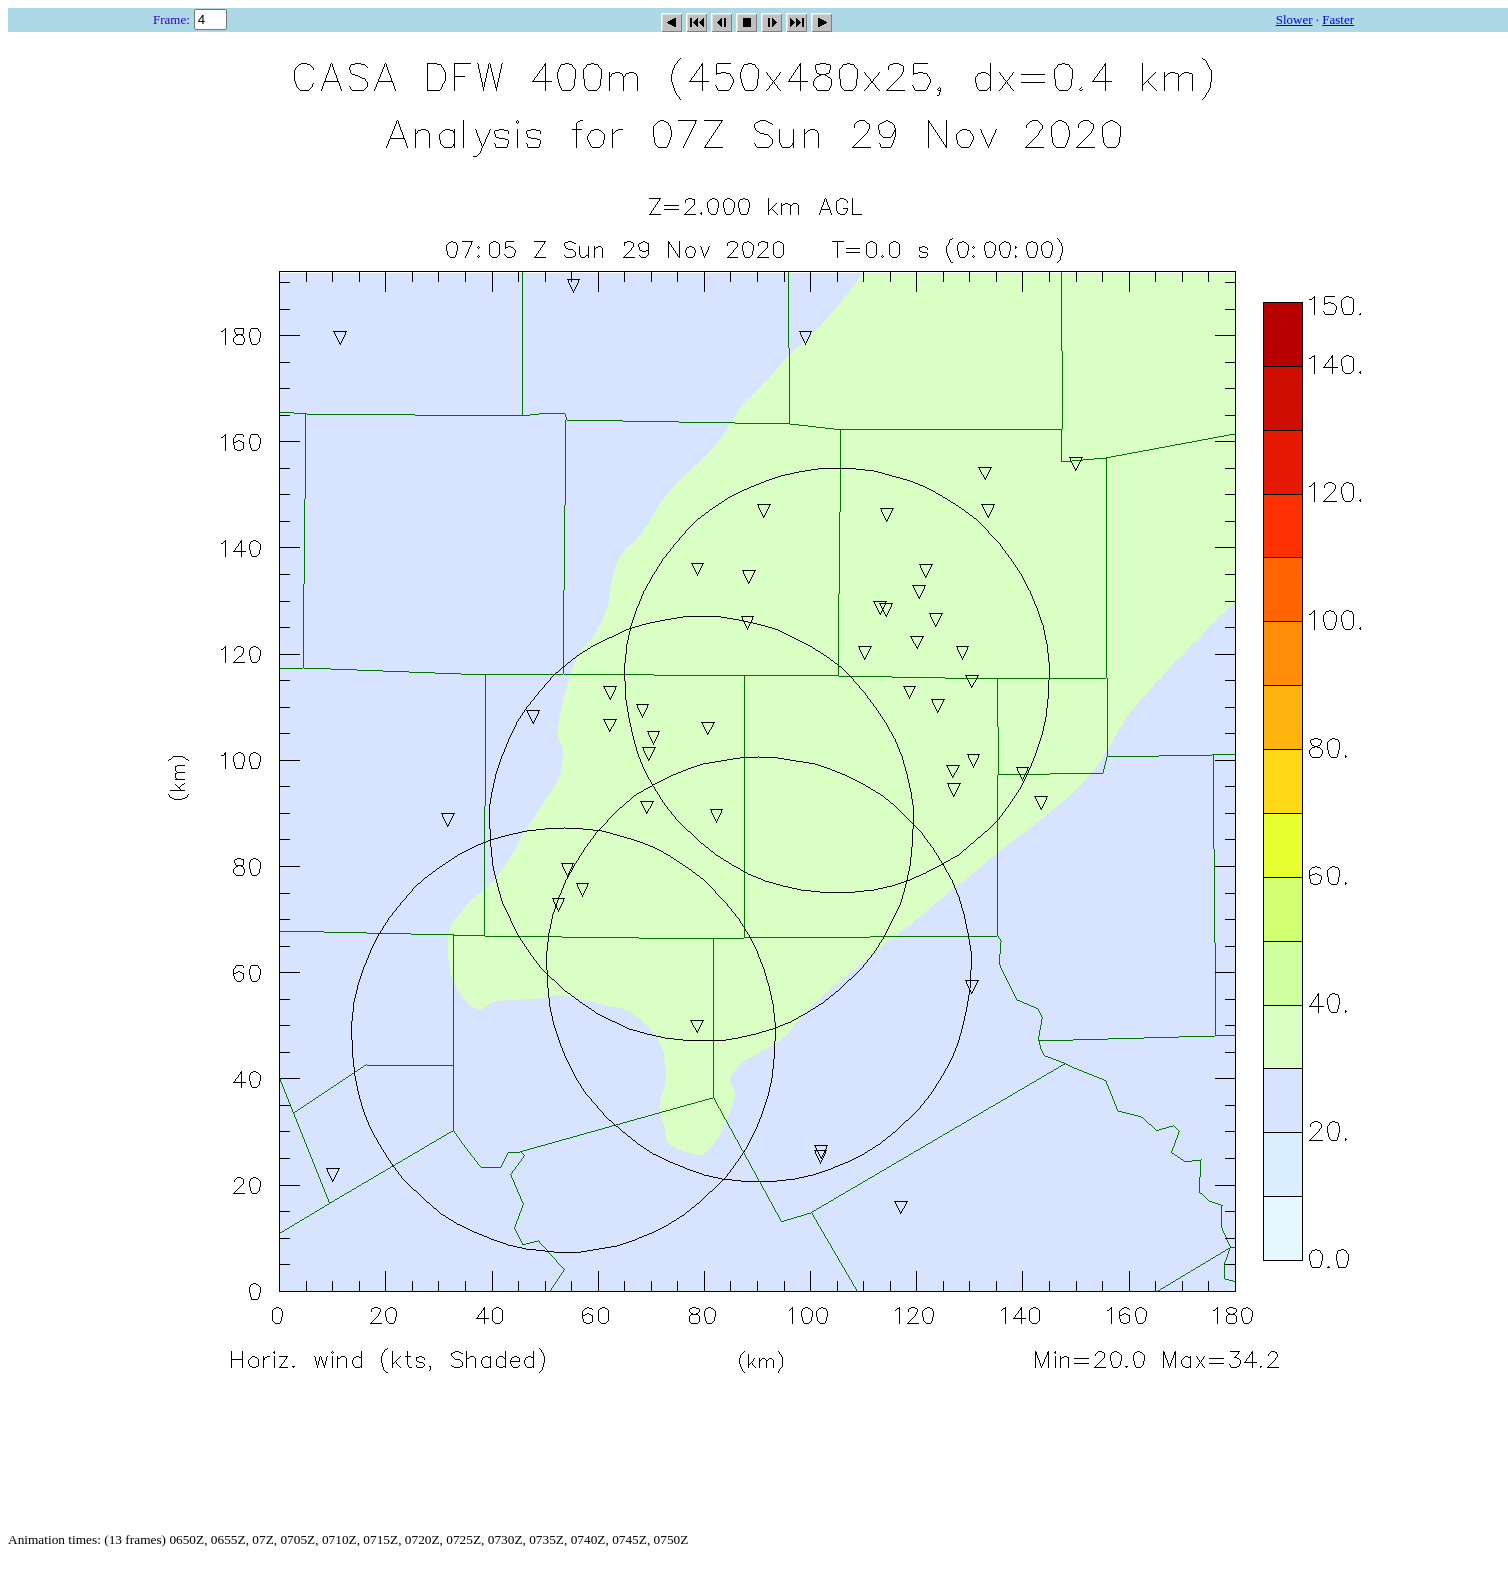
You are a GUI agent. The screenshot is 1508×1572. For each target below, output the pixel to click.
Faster (1338, 19)
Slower (1294, 19)
